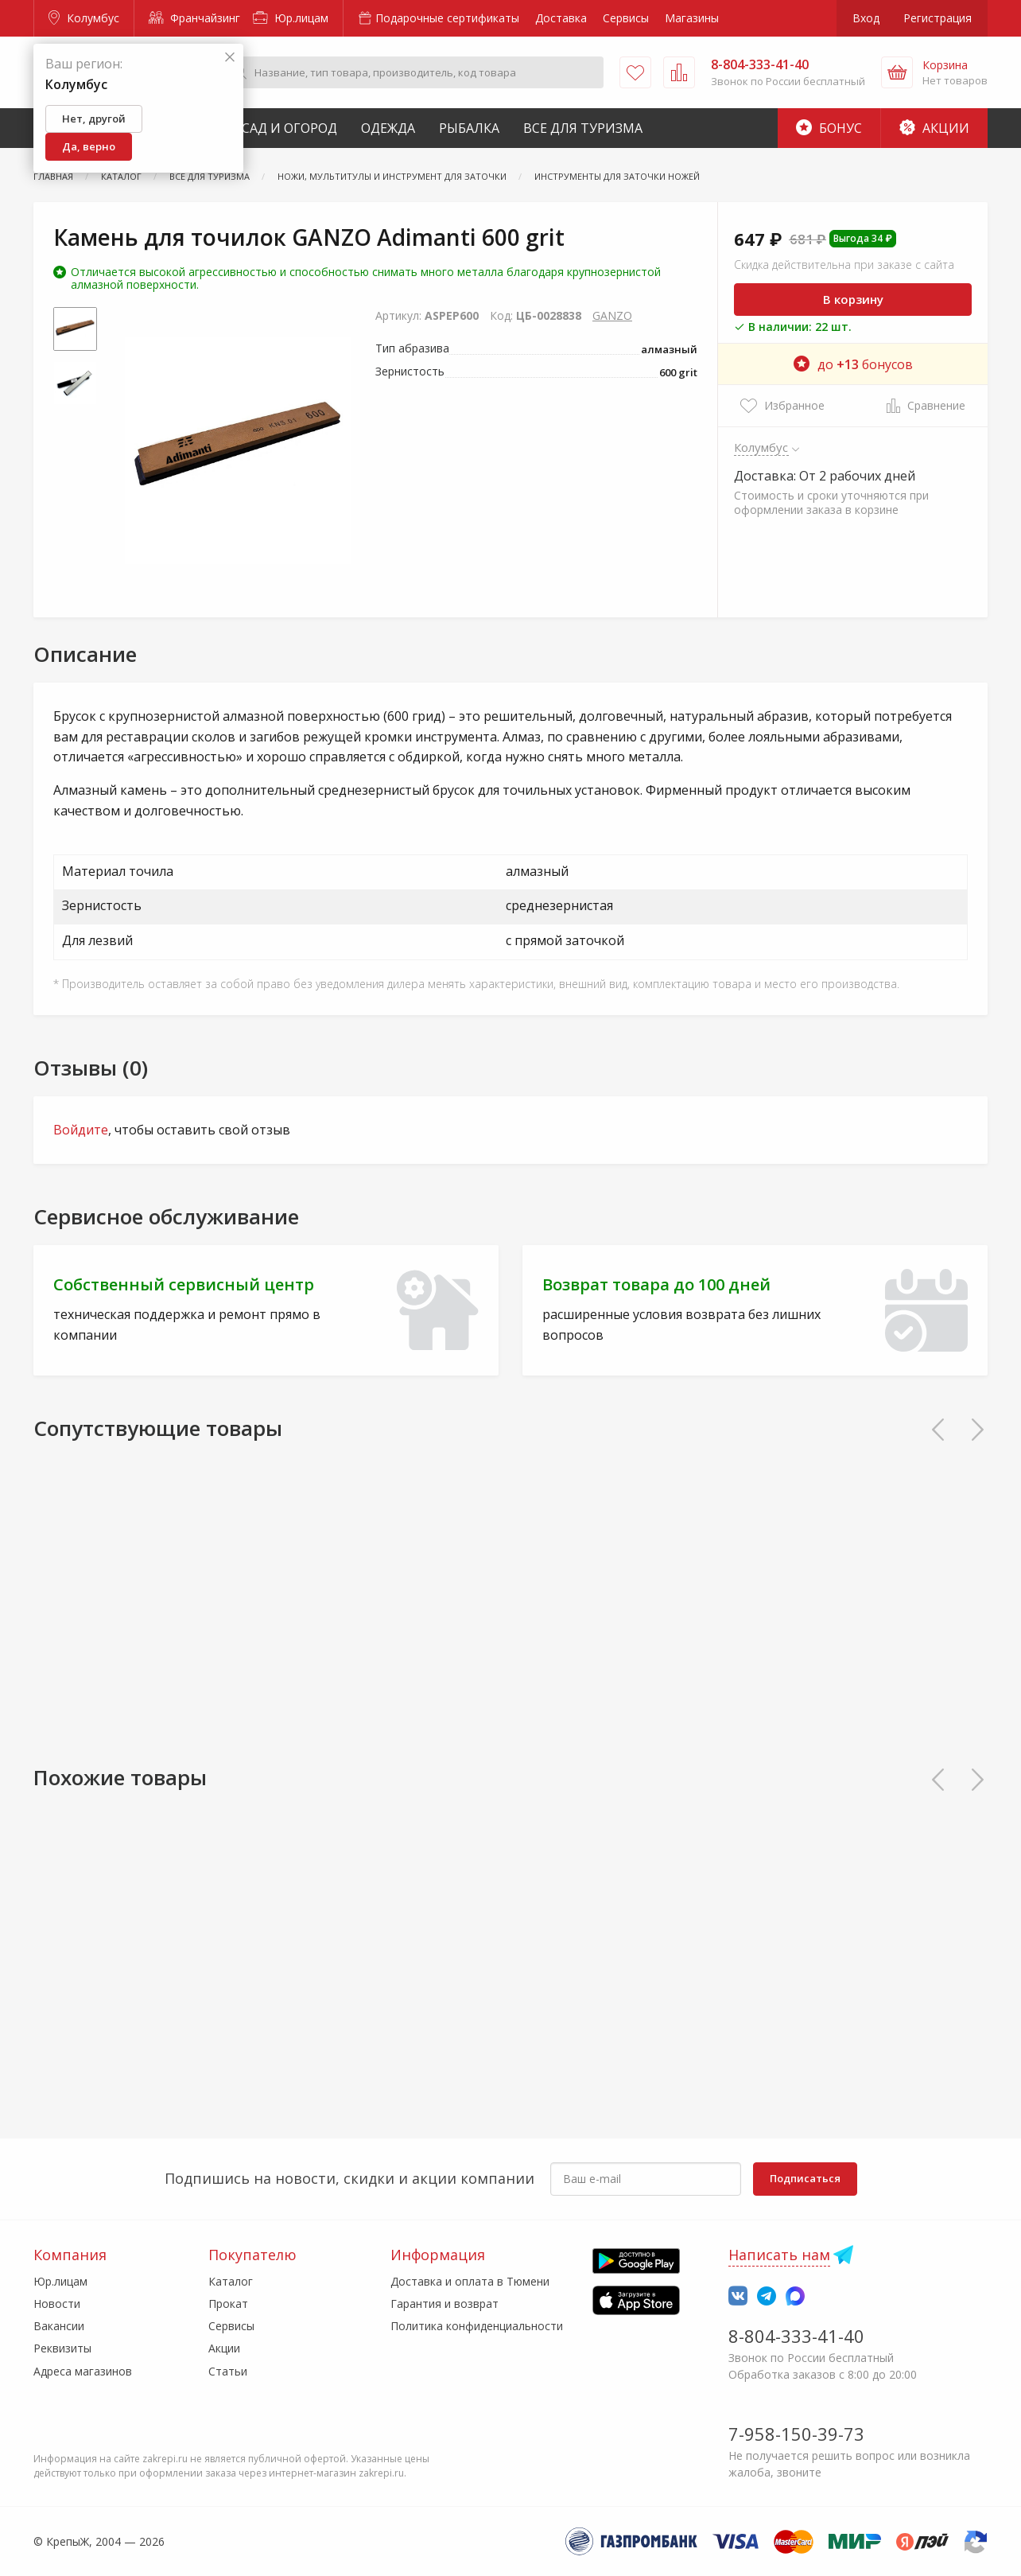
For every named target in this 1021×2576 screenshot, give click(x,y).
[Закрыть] (230, 57)
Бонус (829, 128)
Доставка (561, 17)
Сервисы (626, 17)
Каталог (230, 2281)
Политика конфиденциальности (476, 2325)
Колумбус (84, 17)
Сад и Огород (289, 128)
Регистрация (937, 17)
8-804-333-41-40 (796, 2336)
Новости (56, 2303)
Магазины (692, 17)
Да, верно (88, 146)
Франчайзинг (194, 17)
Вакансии (58, 2325)
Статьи (227, 2371)
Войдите (80, 1129)
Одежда (388, 128)
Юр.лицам (290, 17)
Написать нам (779, 2254)
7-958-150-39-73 (796, 2434)
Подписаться (805, 2178)
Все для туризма (582, 128)
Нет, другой (94, 118)
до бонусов (853, 364)
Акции (934, 128)
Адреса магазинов (82, 2371)
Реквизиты (62, 2348)
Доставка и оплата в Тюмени (469, 2281)
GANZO (612, 315)
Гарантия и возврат (444, 2303)
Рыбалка (469, 128)
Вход (865, 17)
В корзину (853, 299)
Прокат (228, 2303)
